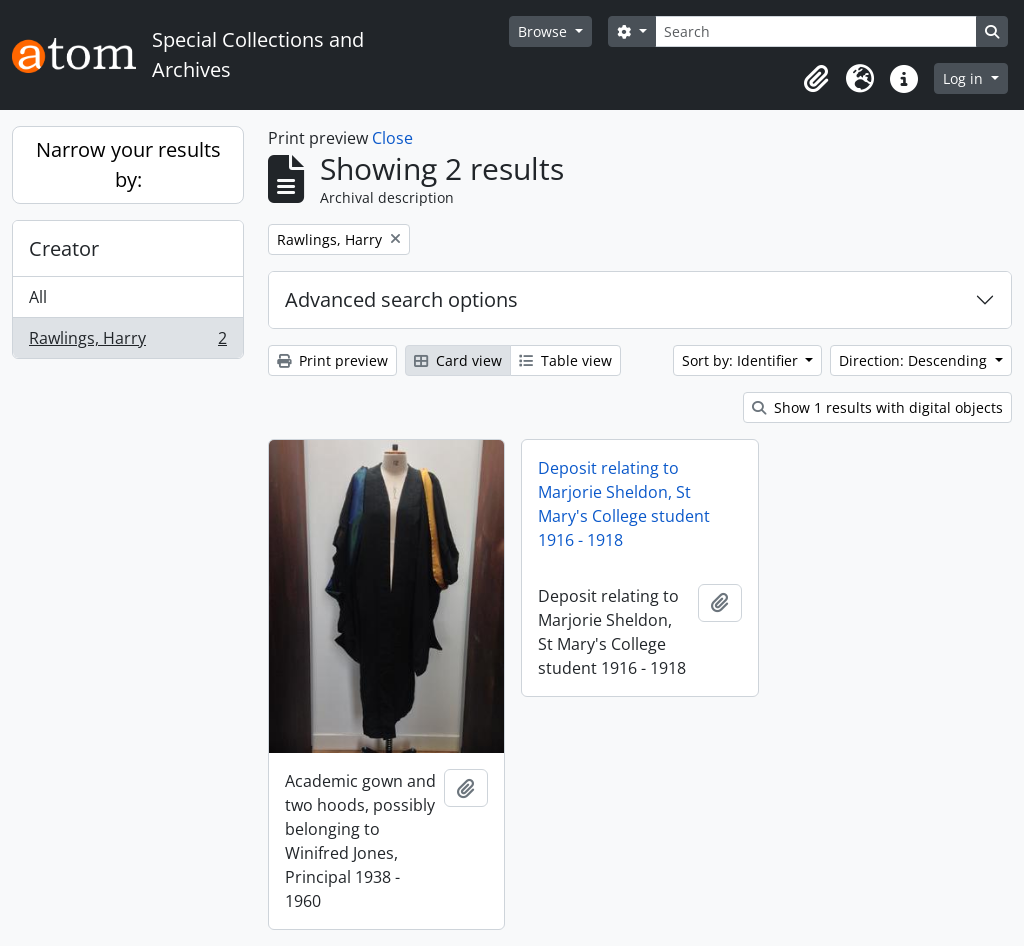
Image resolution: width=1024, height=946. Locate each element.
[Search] (816, 31)
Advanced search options (401, 299)
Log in (965, 78)
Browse (544, 31)
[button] (816, 79)
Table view (565, 360)
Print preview (332, 360)
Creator (64, 248)
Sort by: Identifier (742, 360)
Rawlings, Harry (127, 342)
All (38, 297)
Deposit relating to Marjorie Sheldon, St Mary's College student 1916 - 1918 (624, 504)
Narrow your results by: (128, 164)
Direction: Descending (915, 360)
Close (392, 138)
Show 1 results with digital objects (877, 407)
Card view (458, 360)
